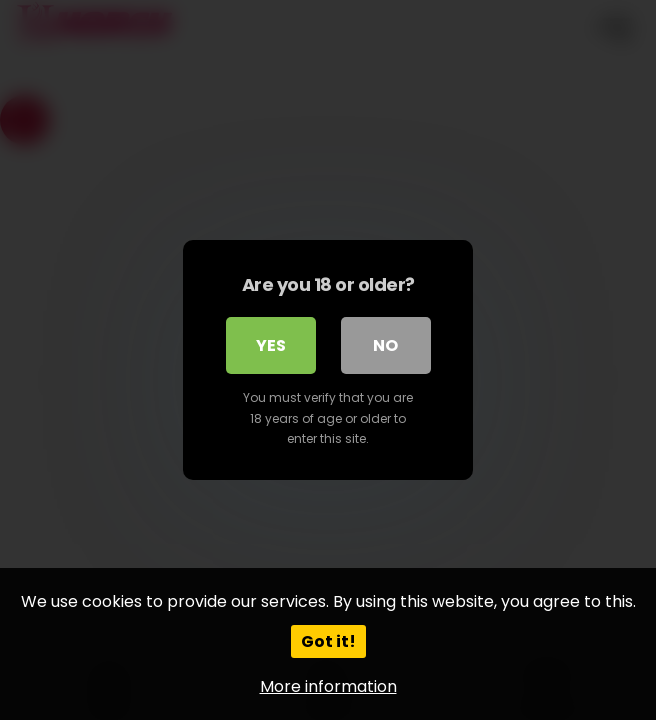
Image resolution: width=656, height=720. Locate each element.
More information (328, 686)
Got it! (328, 641)
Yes (271, 345)
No (385, 345)
